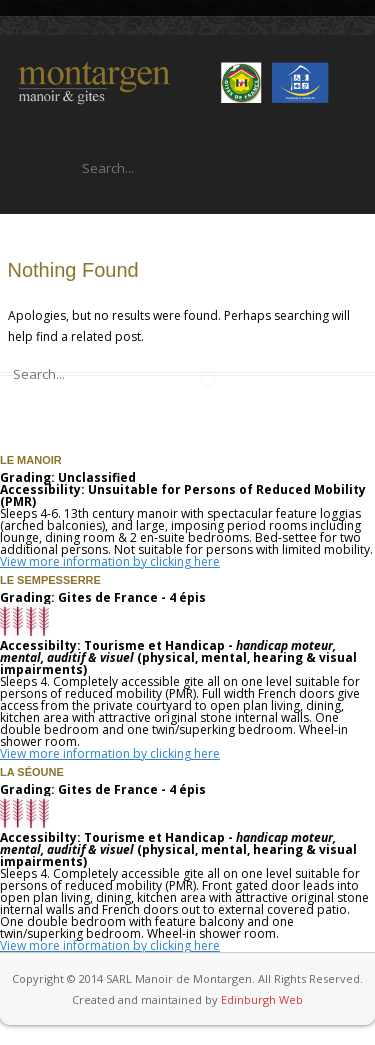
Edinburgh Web (262, 999)
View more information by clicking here (110, 561)
